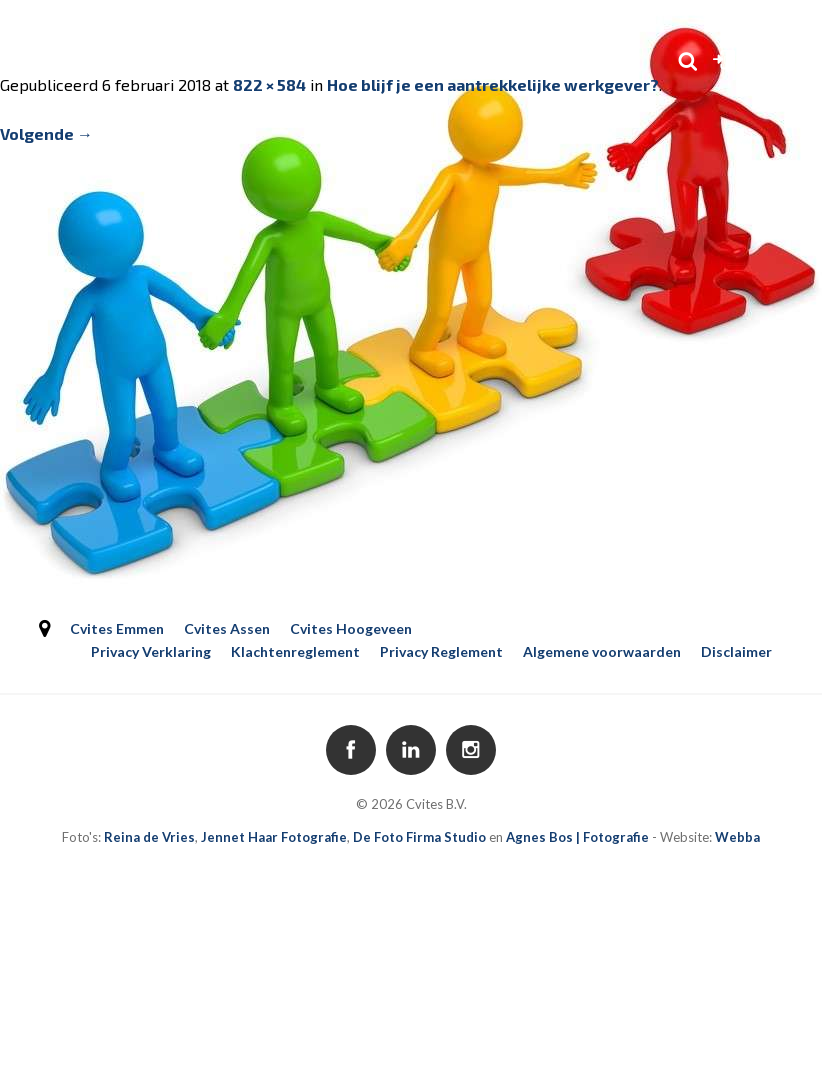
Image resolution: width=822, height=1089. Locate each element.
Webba (737, 837)
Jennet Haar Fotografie (274, 837)
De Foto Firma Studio (419, 837)
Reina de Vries (149, 837)
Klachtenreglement (295, 651)
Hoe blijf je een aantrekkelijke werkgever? (493, 84)
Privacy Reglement (441, 651)
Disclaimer (736, 651)
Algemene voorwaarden (602, 651)
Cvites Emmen (117, 628)
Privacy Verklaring (151, 651)
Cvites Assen (227, 628)
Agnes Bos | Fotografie (577, 837)
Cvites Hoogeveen (351, 628)
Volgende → (46, 133)
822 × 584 (269, 84)
